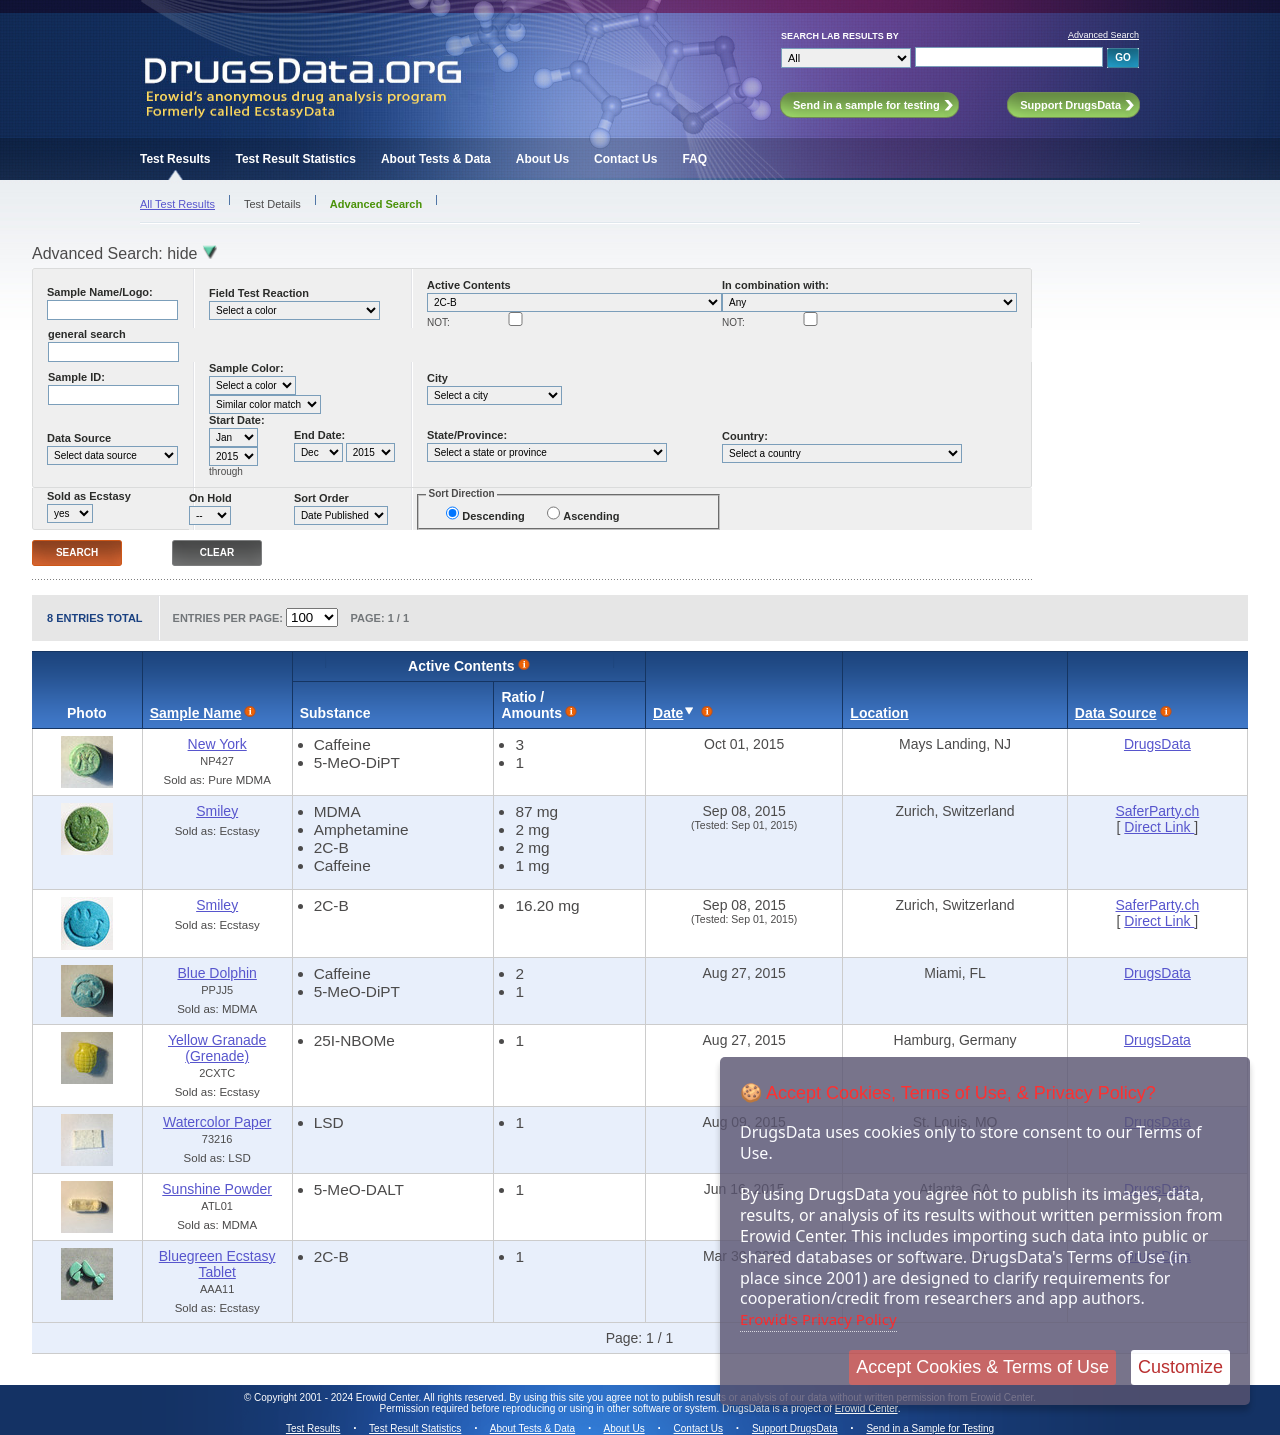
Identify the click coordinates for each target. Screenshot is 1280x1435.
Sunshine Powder (217, 1189)
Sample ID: (76, 377)
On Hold (210, 498)
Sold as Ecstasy (89, 496)
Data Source (79, 438)
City (437, 378)
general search (87, 334)
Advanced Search (1103, 35)
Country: (745, 436)
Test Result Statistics (295, 159)
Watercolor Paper (217, 1122)
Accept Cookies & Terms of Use (982, 1367)
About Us (542, 159)
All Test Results (177, 204)
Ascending (591, 516)
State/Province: (467, 435)
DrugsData (1157, 744)
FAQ (694, 159)
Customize (1180, 1367)
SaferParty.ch (1158, 811)
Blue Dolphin (216, 973)
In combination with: (775, 285)
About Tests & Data (436, 159)
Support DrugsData (795, 1428)
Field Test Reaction (259, 293)
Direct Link (1159, 827)
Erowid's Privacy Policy (818, 1319)
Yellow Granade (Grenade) (217, 1048)
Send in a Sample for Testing (930, 1428)
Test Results (175, 159)
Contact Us (625, 159)
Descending (493, 516)
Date (668, 713)
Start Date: (237, 420)
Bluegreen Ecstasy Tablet (217, 1264)
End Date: (319, 435)
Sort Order (321, 498)
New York (217, 744)
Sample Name (196, 713)
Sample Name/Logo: (100, 292)
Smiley (217, 811)
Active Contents (469, 285)
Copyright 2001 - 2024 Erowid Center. (337, 1397)
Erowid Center (866, 1408)
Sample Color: (246, 368)
